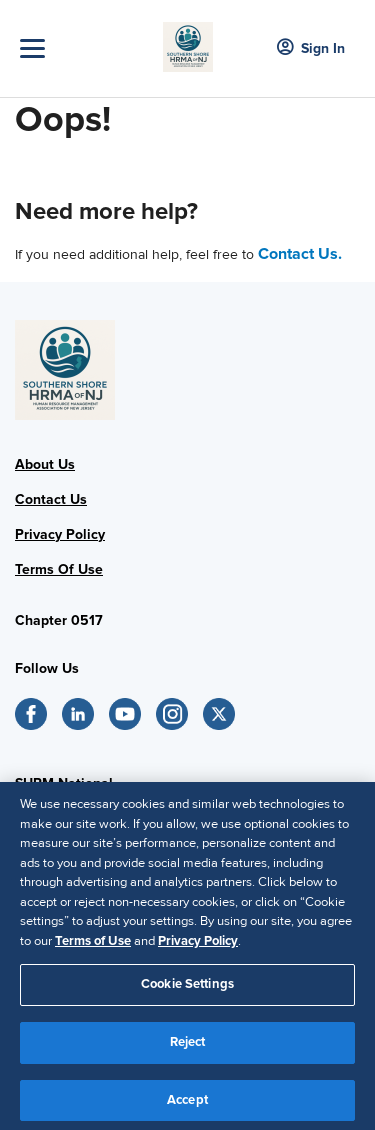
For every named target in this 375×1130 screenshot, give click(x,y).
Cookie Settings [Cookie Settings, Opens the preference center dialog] (187, 989)
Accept (187, 1104)
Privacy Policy (60, 534)
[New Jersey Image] (188, 41)
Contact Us (51, 499)
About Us (45, 464)
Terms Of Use (59, 569)
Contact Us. (300, 254)
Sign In (311, 48)
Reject (188, 1046)
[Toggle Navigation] (86, 48)
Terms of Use (93, 945)
